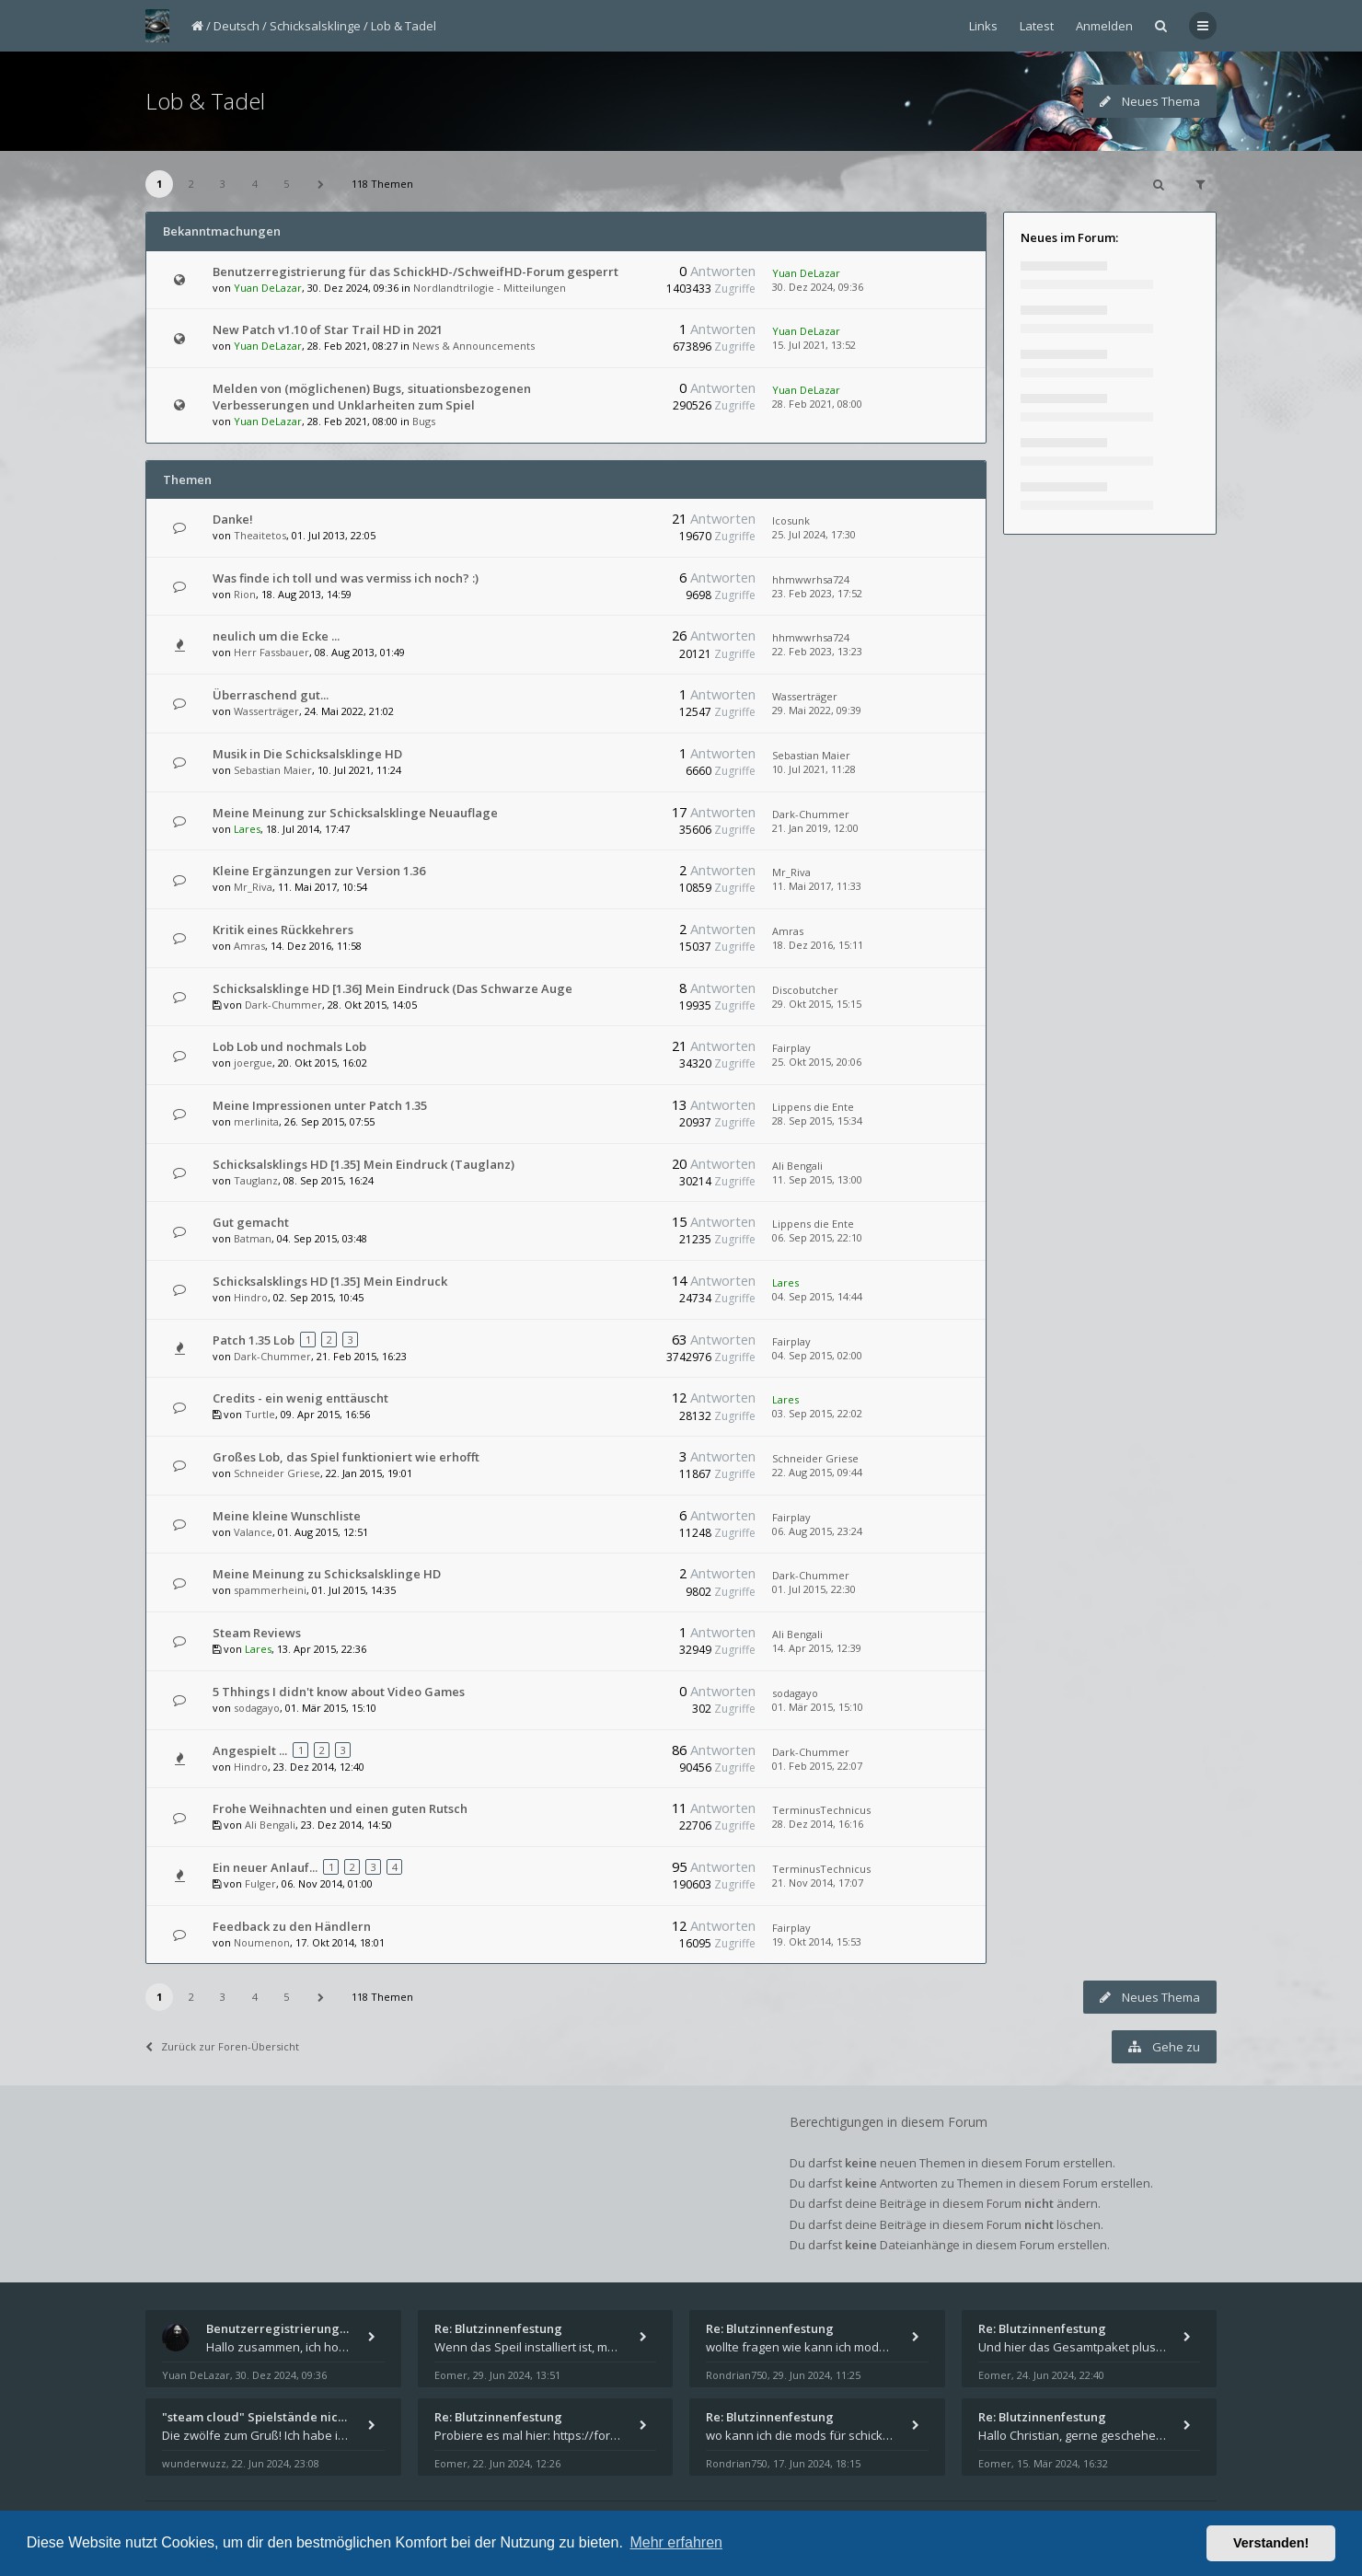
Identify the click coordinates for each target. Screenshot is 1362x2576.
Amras (249, 946)
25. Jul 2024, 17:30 (814, 534)
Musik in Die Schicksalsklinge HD (307, 753)
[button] (321, 184)
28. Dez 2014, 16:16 (817, 1824)
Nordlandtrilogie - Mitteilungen (489, 288)
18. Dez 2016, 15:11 (817, 945)
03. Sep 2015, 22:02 (817, 1413)
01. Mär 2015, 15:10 (817, 1707)
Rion (245, 594)
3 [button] (222, 184)
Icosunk (791, 520)
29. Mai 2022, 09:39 (816, 710)
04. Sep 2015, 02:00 (817, 1355)
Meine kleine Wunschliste (287, 1515)
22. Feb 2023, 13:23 (817, 651)
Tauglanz (256, 1180)
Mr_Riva (253, 887)
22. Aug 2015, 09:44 (817, 1472)
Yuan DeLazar (268, 288)
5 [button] (286, 184)
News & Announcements (473, 345)
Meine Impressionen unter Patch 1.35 (320, 1105)
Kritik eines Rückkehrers (283, 929)
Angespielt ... (250, 1750)
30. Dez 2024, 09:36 (817, 287)
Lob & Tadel (403, 25)
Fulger (260, 1883)
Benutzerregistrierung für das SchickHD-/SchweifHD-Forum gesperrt (415, 271)
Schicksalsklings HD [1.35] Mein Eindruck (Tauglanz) (363, 1164)
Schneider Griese (277, 1473)
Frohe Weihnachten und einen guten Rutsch (340, 1808)
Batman (252, 1238)
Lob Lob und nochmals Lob (289, 1046)
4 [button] (255, 184)
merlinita (256, 1121)
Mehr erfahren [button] (675, 2542)
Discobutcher (805, 990)
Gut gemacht (251, 1222)
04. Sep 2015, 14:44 (817, 1296)
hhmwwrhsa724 (810, 579)
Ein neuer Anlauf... (265, 1867)
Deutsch (237, 25)
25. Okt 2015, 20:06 (816, 1062)
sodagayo (257, 1708)
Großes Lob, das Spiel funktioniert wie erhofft (346, 1457)
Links (983, 25)
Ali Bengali (797, 1165)
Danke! (233, 519)
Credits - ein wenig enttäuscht (300, 1398)
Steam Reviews (257, 1632)
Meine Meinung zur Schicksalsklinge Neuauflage (355, 812)
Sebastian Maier (273, 770)
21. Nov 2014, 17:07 (817, 1882)
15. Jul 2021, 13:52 (814, 345)
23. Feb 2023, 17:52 (817, 593)
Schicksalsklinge (315, 25)
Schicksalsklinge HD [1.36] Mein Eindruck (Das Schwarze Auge (392, 988)
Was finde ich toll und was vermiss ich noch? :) (346, 578)
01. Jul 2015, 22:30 (814, 1589)
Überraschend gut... (271, 695)
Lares (247, 829)
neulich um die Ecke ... (276, 636)
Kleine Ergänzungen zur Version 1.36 (319, 870)
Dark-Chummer (810, 814)
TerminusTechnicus (821, 1810)
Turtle (260, 1414)
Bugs (423, 421)
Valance (253, 1532)
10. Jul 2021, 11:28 (814, 769)
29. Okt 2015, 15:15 (816, 1004)
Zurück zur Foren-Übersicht (222, 2046)
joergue (253, 1062)
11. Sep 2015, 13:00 (817, 1179)
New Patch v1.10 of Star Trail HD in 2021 (328, 329)
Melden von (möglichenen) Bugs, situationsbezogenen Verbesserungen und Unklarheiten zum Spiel (372, 396)
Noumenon (262, 1942)
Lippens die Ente (813, 1107)
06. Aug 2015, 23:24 (817, 1531)
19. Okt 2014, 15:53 (816, 1941)
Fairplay (791, 1048)
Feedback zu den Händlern (292, 1926)
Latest (1037, 25)
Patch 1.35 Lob (253, 1340)
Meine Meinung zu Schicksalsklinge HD (327, 1573)
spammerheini (270, 1590)
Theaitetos (260, 535)
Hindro (251, 1297)
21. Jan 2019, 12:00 (815, 828)
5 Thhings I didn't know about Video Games (339, 1691)
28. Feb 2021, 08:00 (817, 403)
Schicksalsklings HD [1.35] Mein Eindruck (330, 1281)
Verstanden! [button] (1271, 2543)
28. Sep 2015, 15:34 (817, 1120)
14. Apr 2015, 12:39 (816, 1648)
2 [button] (191, 184)
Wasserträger (266, 711)
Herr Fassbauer (271, 652)
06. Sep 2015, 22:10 (817, 1237)
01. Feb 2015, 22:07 (817, 1766)
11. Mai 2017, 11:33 (816, 886)
